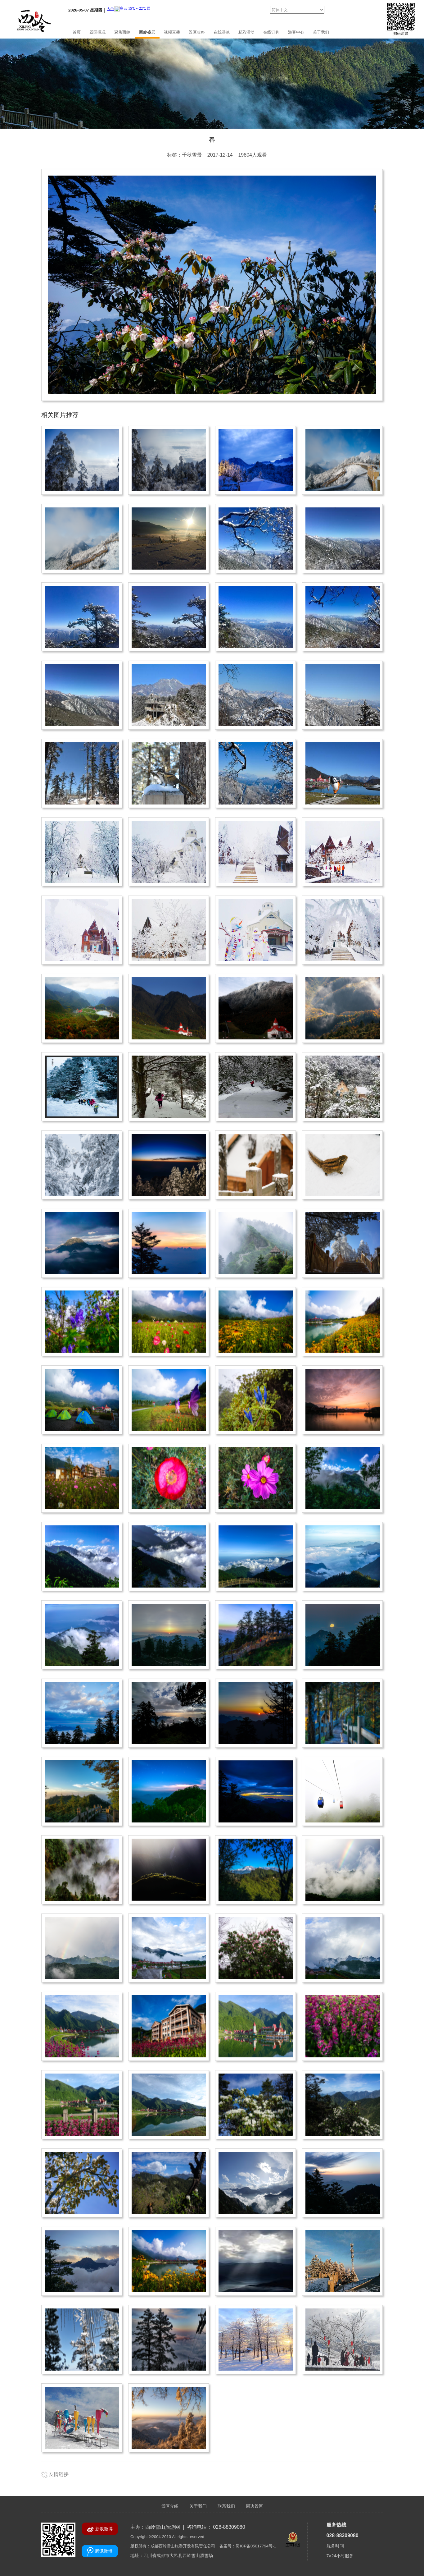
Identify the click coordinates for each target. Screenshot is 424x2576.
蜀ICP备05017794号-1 (256, 2546)
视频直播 (172, 32)
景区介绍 (169, 2506)
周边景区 (254, 2506)
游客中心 (296, 32)
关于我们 (321, 32)
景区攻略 (197, 32)
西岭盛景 (147, 32)
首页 (77, 32)
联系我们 (226, 2506)
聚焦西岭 (122, 32)
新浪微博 (100, 2529)
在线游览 (222, 32)
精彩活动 (246, 32)
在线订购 (271, 32)
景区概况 (97, 32)
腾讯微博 (99, 2551)
